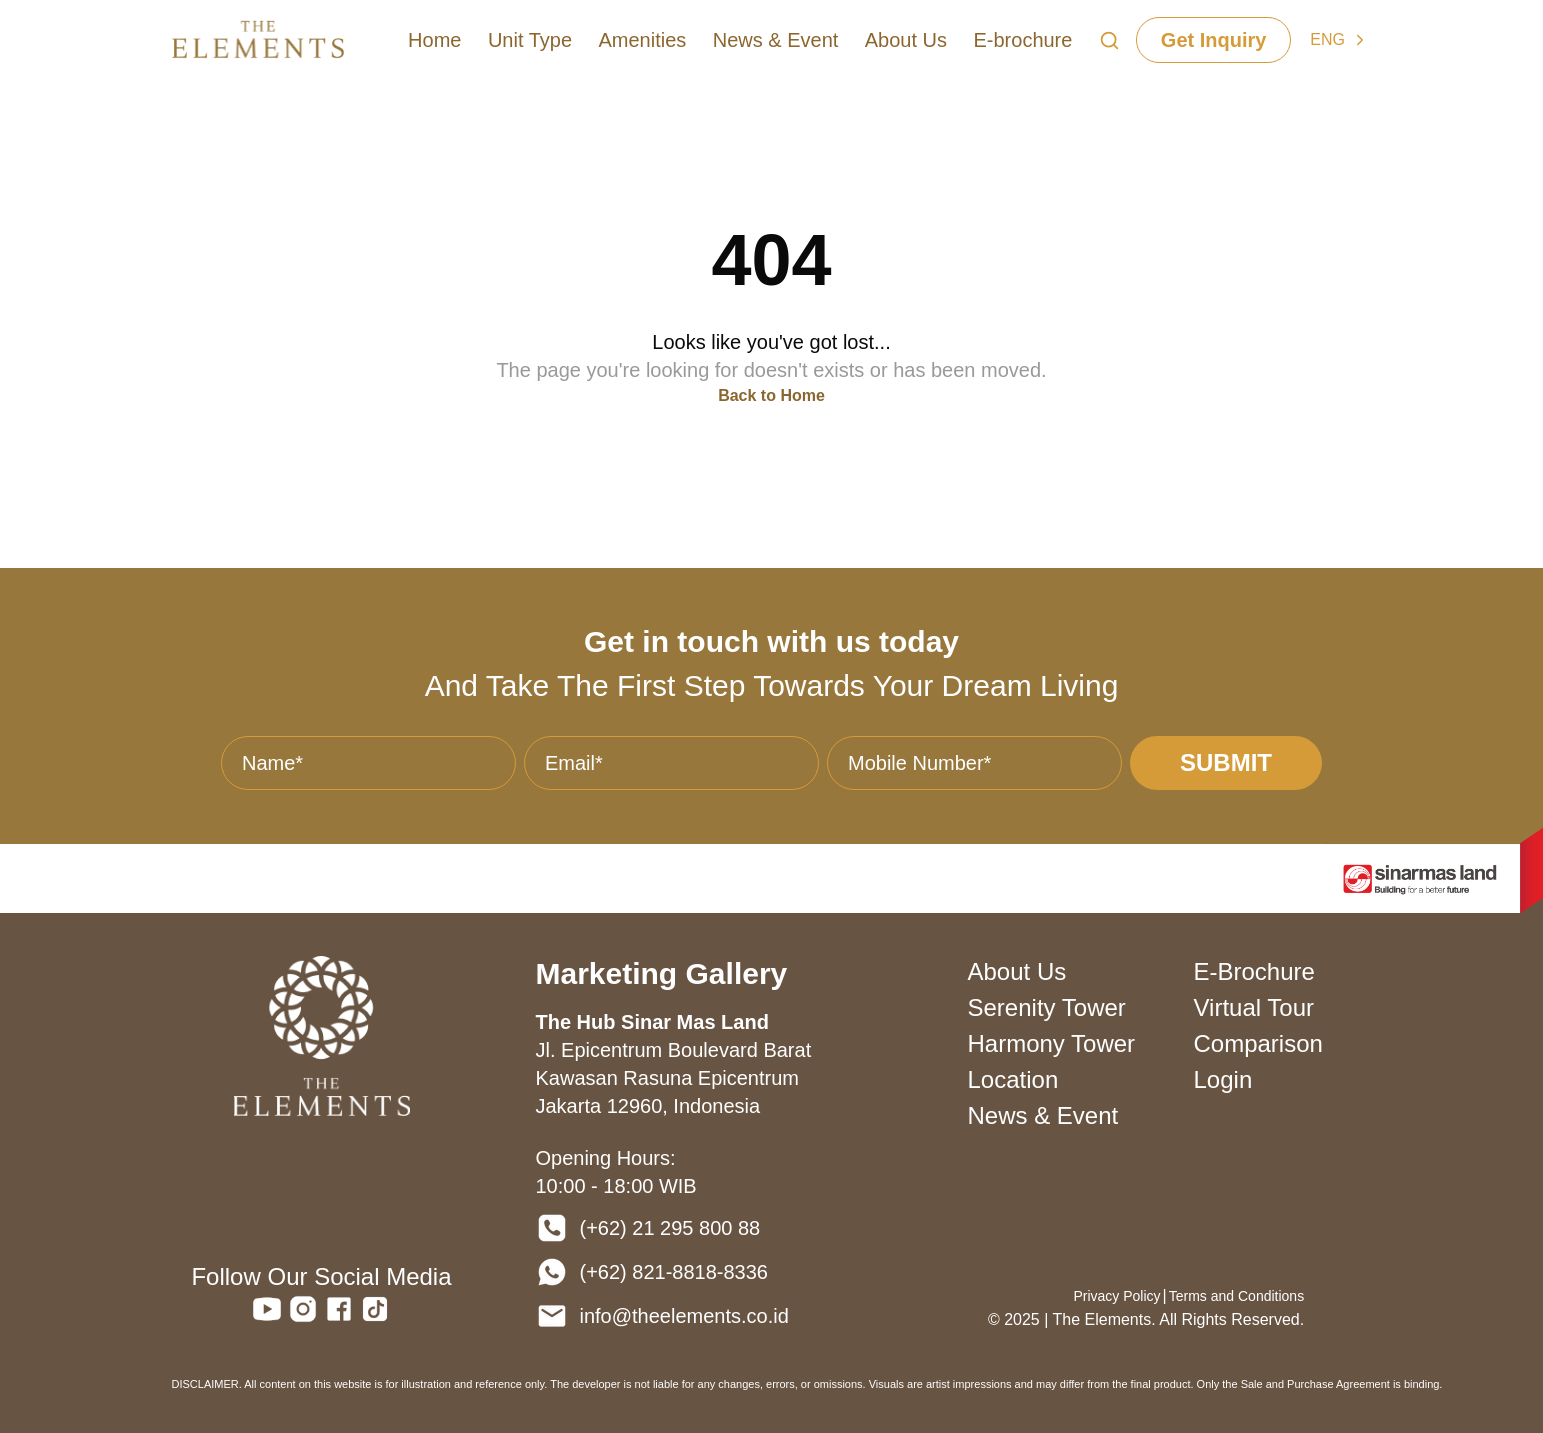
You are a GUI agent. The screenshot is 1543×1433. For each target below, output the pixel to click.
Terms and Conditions (1236, 1296)
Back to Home (771, 395)
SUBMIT (1226, 762)
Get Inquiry (1214, 40)
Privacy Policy (1116, 1296)
